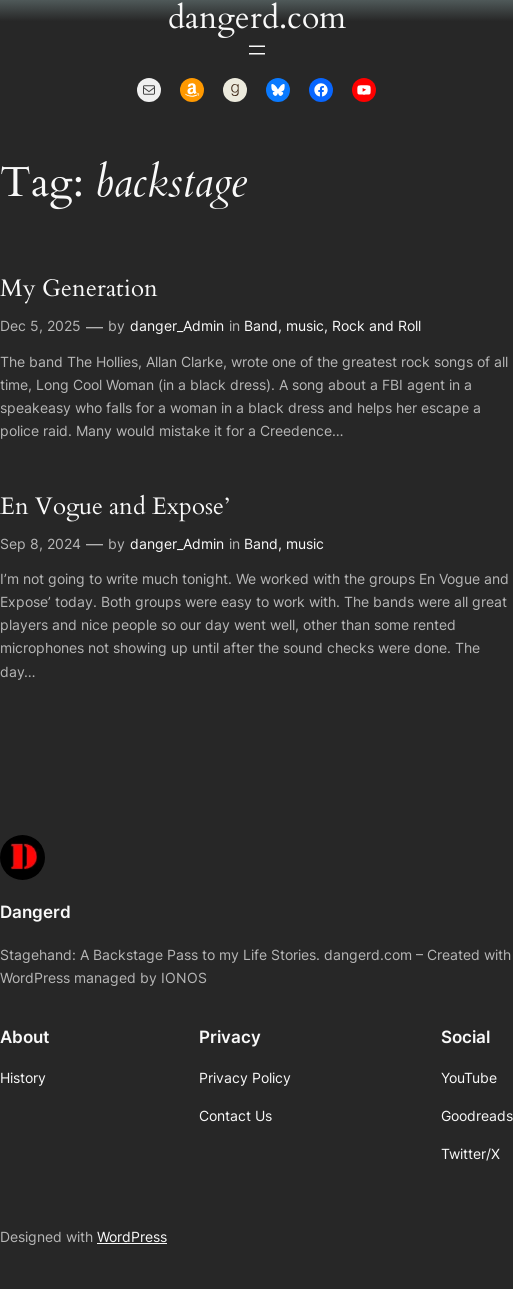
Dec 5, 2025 (40, 325)
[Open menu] (257, 50)
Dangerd (35, 912)
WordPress (132, 1236)
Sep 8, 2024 (40, 543)
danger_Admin (177, 325)
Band (261, 325)
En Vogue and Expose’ (114, 507)
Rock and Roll (376, 325)
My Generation (79, 289)
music (305, 325)
